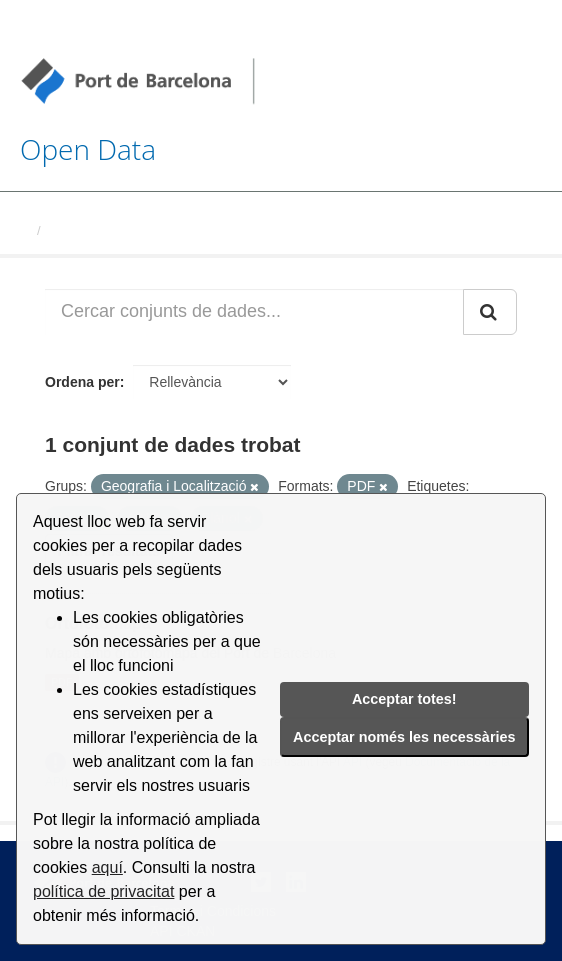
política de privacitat (103, 891)
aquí (107, 867)
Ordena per (82, 382)
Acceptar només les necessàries (404, 737)
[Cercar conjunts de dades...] (254, 312)
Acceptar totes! (404, 699)
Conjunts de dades (107, 230)
